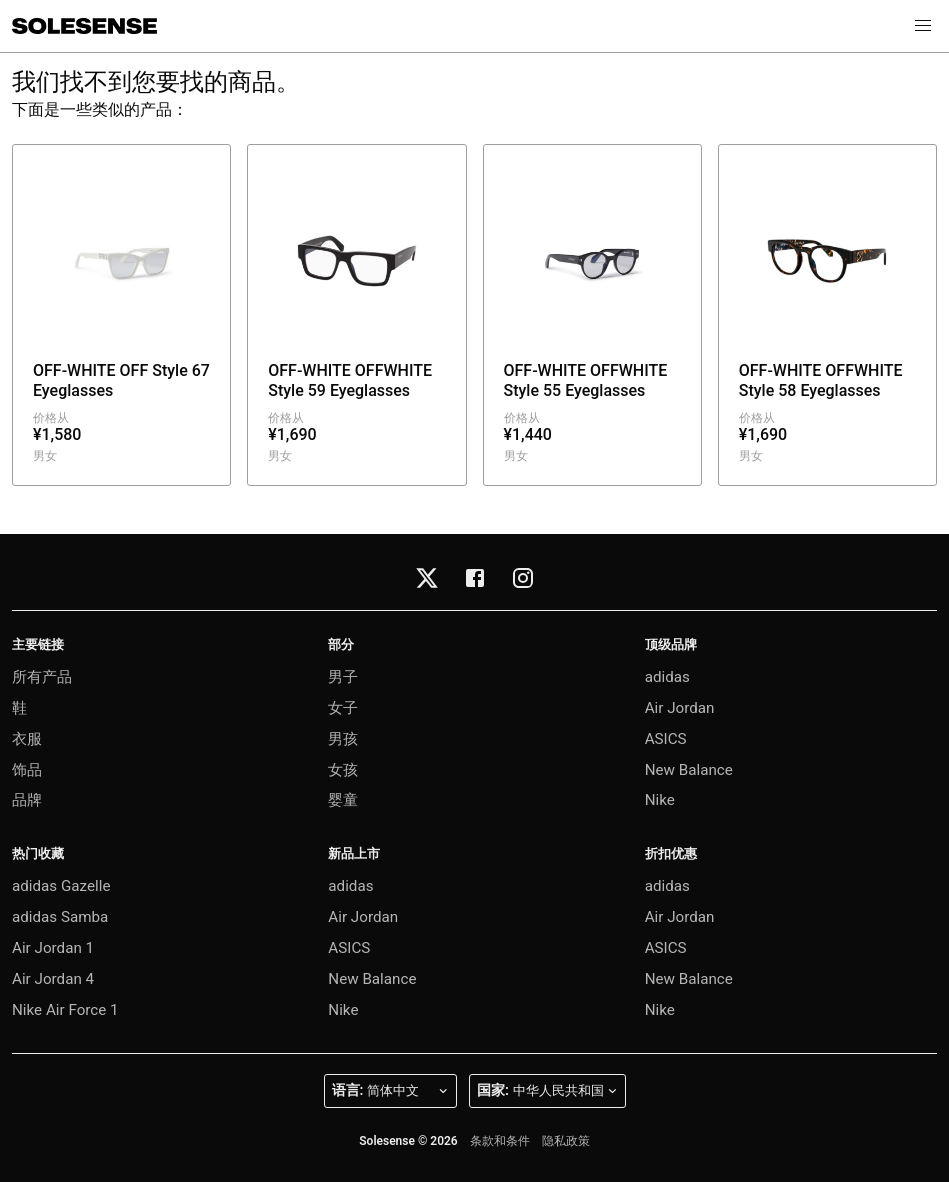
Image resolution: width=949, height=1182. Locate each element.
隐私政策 (566, 1141)
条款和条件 (500, 1141)
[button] (923, 26)
